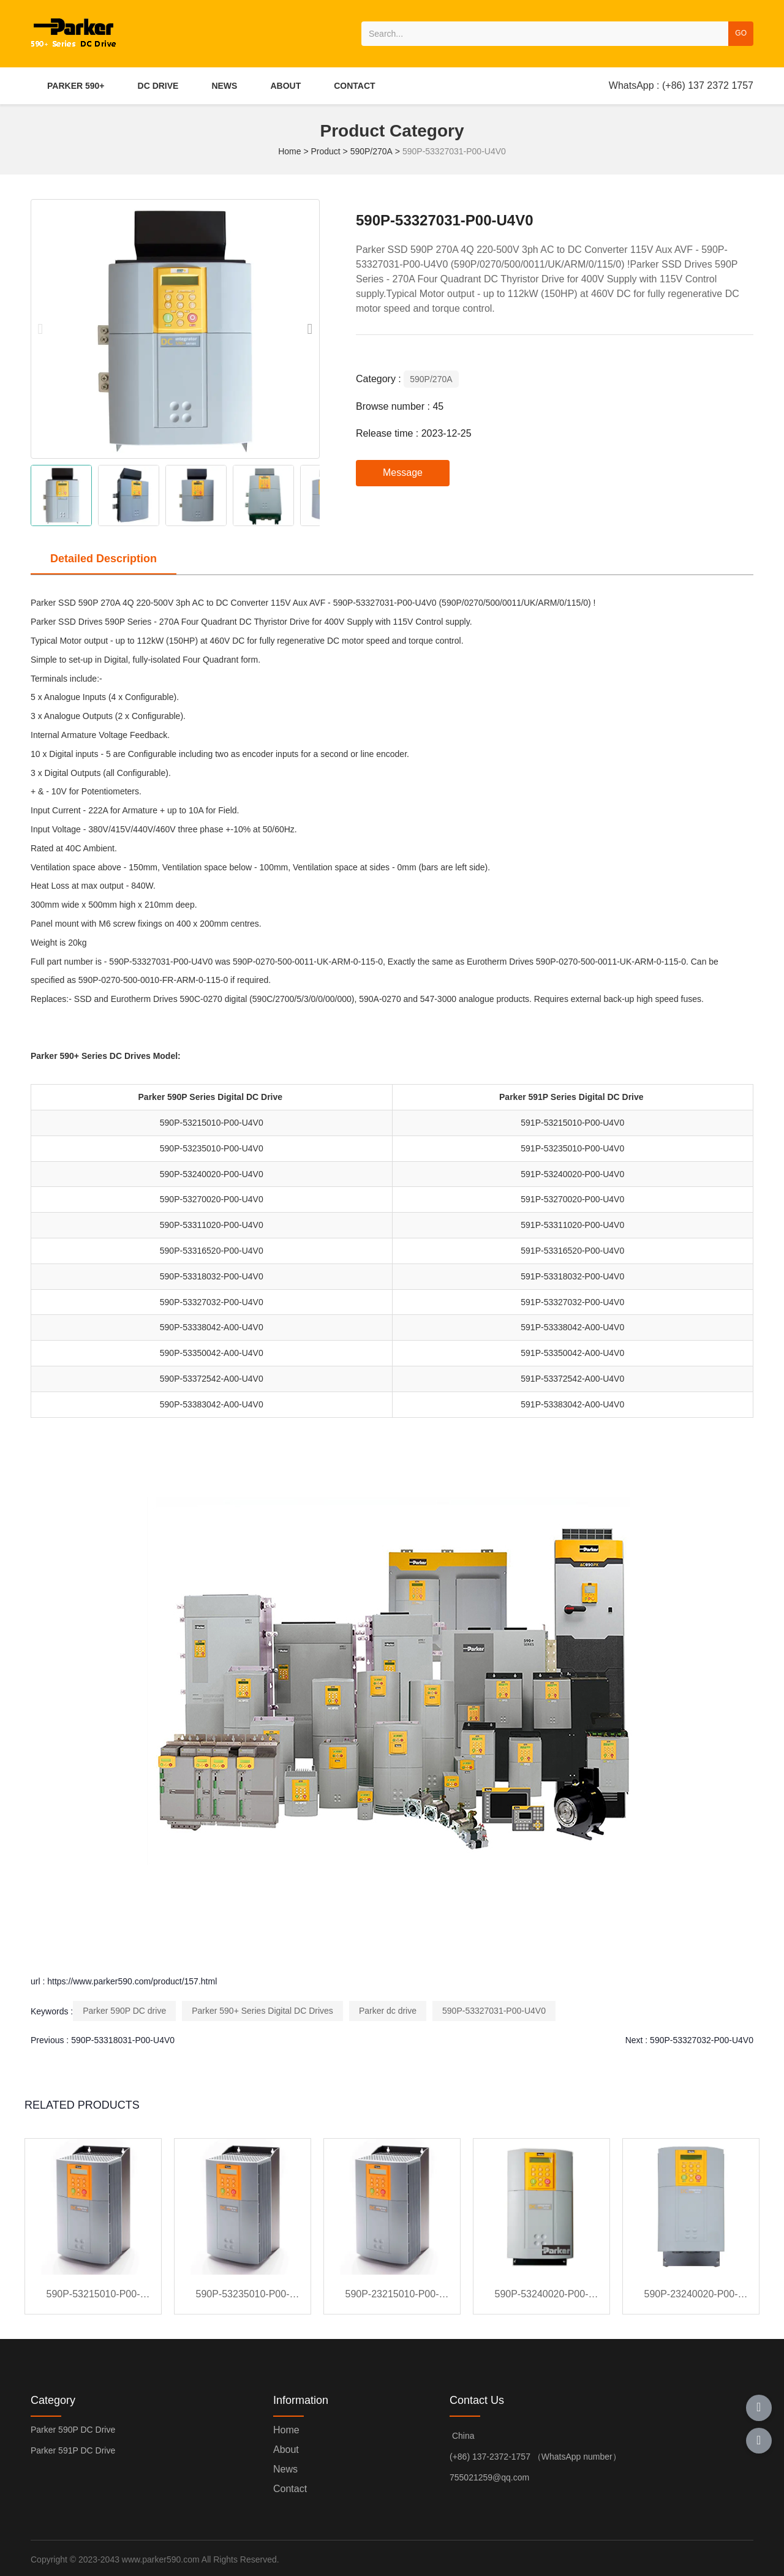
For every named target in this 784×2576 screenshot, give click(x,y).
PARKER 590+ (76, 86)
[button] (310, 329)
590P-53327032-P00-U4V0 (701, 2040)
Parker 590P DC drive (124, 2011)
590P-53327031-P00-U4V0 (494, 2011)
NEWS (224, 86)
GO (741, 33)
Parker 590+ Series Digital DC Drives (262, 2011)
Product (325, 151)
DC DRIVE (158, 86)
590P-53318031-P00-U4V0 (123, 2040)
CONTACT (354, 86)
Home (290, 151)
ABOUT (285, 86)
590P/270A (371, 151)
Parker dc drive (388, 2011)
